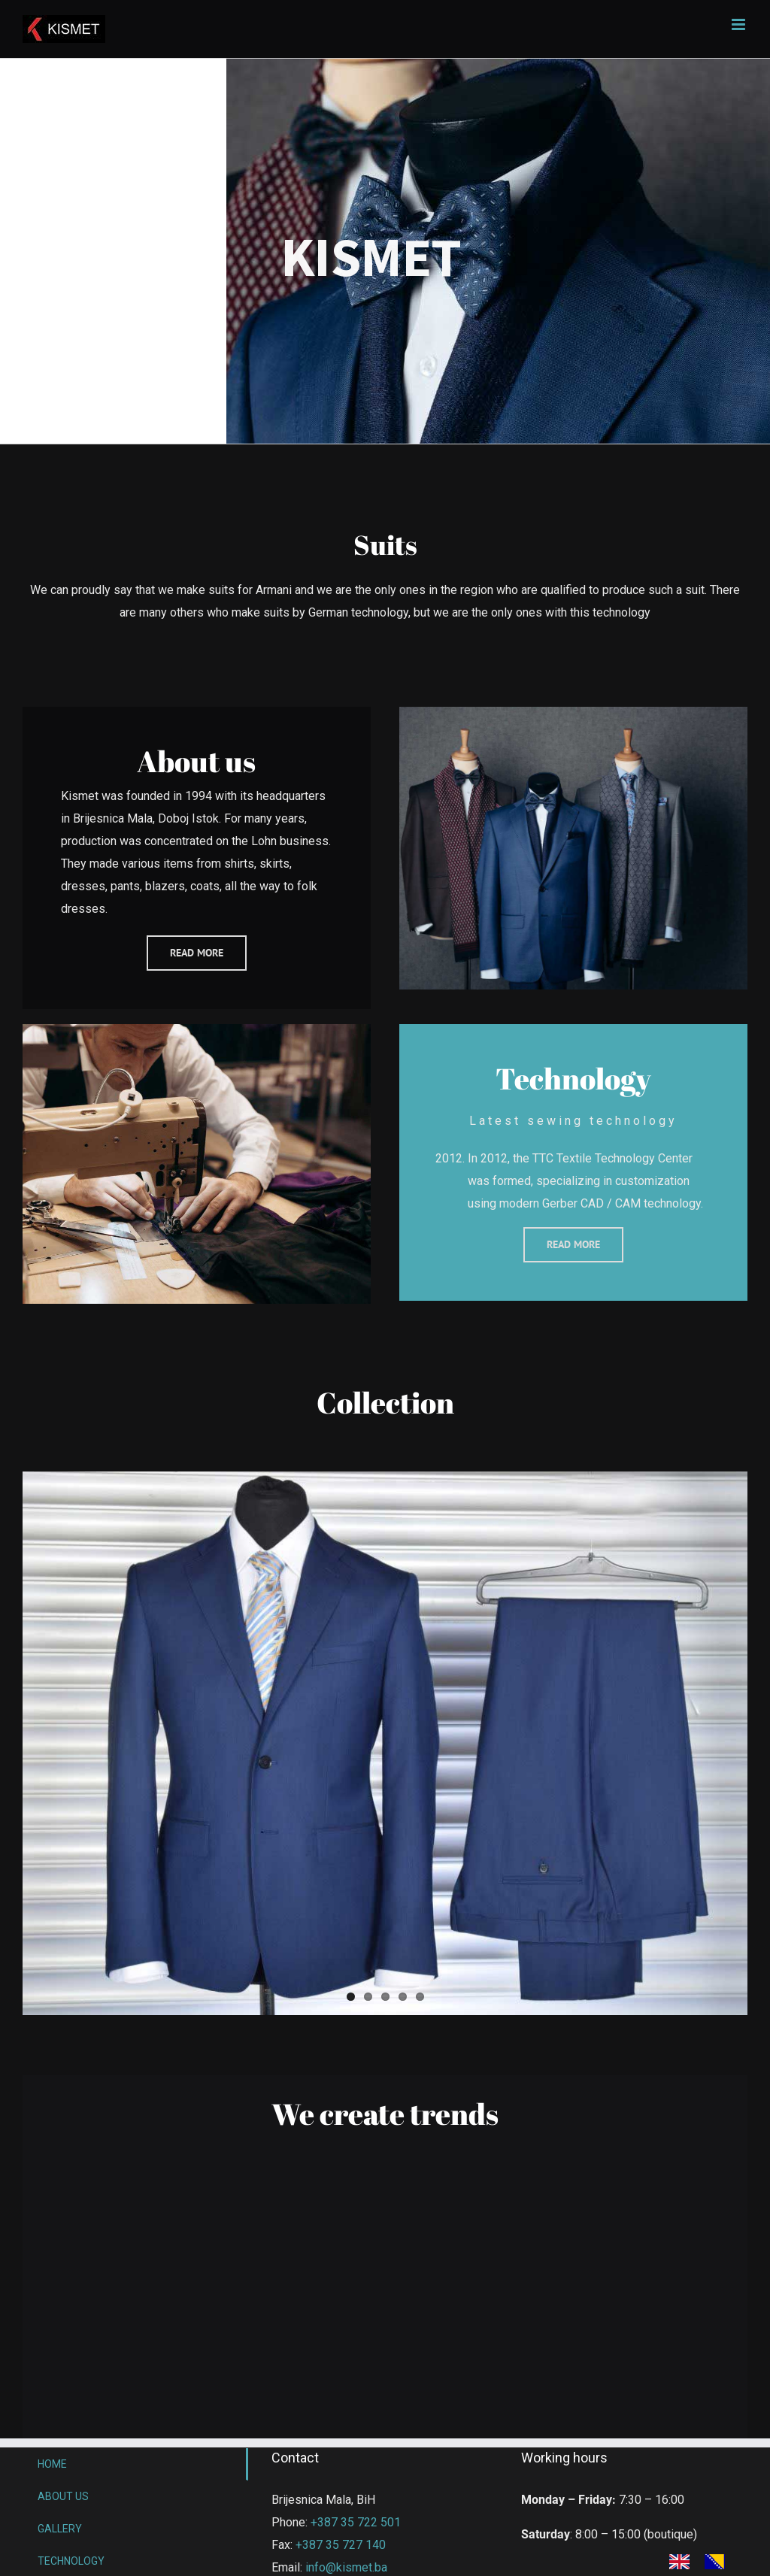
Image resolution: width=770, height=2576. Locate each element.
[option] (718, 2561)
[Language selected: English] (704, 2560)
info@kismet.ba (346, 2567)
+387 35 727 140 (341, 2545)
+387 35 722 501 (356, 2522)
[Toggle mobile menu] (739, 24)
